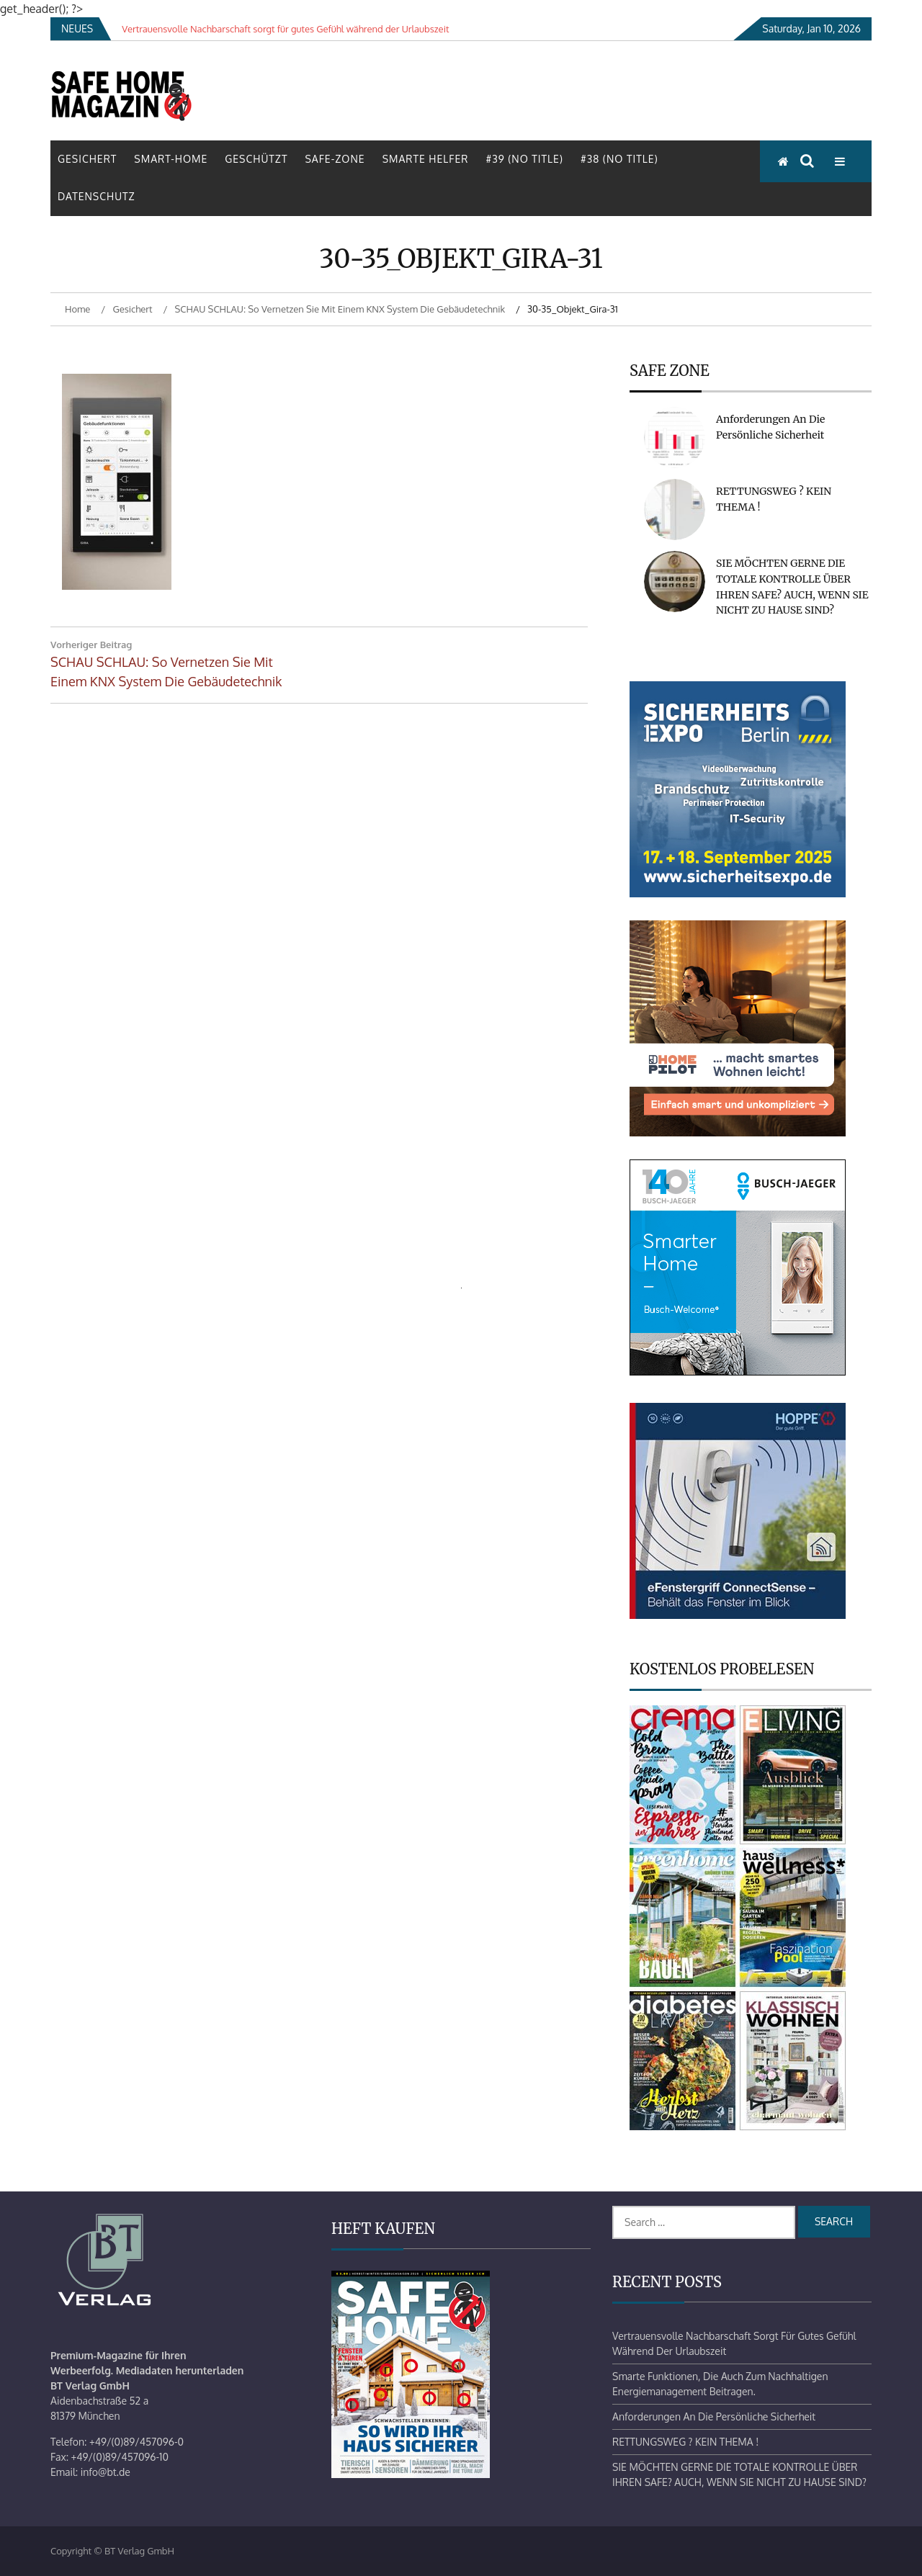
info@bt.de (105, 2472)
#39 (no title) (524, 159)
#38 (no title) (619, 159)
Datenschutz (96, 196)
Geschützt (256, 159)
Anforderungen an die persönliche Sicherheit (713, 2416)
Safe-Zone (334, 159)
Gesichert (87, 159)
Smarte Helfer (425, 159)
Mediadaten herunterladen (180, 2370)
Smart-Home (170, 159)
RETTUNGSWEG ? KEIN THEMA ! (685, 2442)
